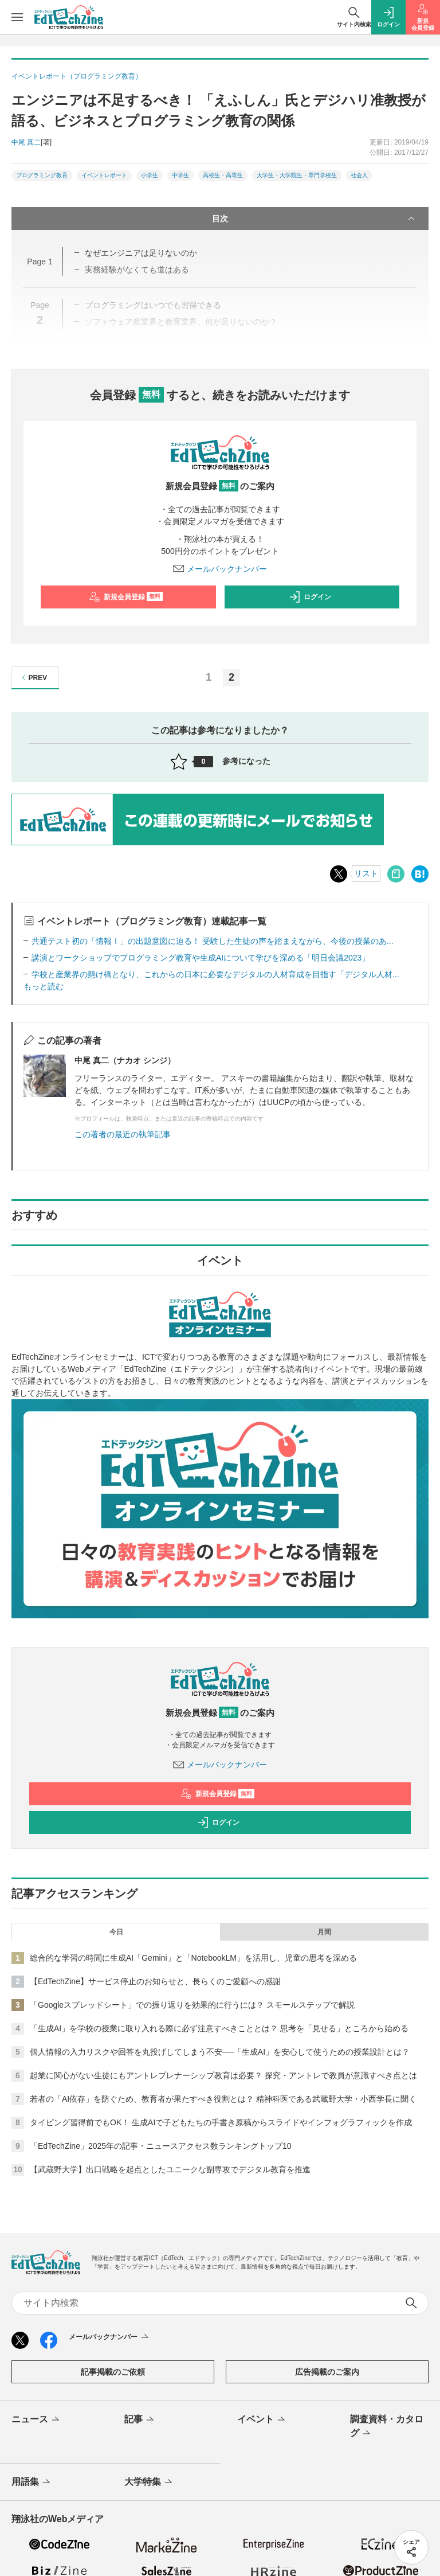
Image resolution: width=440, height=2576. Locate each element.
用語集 (31, 2482)
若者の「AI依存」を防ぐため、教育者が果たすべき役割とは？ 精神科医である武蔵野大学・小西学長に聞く (223, 2098)
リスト (366, 873)
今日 (116, 1932)
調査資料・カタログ (386, 2427)
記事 (140, 2420)
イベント (262, 2420)
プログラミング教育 (42, 175)
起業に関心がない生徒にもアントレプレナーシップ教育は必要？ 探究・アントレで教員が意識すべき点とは (223, 2075)
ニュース (36, 2420)
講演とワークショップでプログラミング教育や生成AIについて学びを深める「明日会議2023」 (201, 957)
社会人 (359, 175)
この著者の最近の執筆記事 (122, 1134)
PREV (33, 677)
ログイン (310, 597)
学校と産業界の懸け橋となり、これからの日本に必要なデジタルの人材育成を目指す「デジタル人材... (215, 974)
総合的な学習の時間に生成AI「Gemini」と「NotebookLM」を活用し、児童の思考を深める (193, 1957)
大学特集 (149, 2482)
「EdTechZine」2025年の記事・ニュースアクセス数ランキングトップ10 (161, 2145)
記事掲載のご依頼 (113, 2371)
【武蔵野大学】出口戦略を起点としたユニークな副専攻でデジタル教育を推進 (170, 2169)
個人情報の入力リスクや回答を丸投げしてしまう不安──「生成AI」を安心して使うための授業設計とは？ (220, 2051)
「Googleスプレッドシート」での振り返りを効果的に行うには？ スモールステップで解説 (192, 2004)
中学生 (180, 175)
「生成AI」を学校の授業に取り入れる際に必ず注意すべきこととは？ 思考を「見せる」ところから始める (219, 2028)
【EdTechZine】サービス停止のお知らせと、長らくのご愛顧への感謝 (155, 1981)
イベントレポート (104, 175)
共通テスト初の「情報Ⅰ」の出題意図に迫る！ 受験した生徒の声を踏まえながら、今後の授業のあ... (213, 941)
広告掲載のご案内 (327, 2371)
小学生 (149, 175)
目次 (314, 218)
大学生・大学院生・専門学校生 (297, 175)
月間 (324, 1932)
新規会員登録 (126, 597)
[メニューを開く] (17, 17)
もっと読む (43, 986)
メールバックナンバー (220, 568)
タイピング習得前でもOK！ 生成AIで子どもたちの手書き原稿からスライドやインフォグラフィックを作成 (221, 2122)
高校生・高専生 (223, 175)
